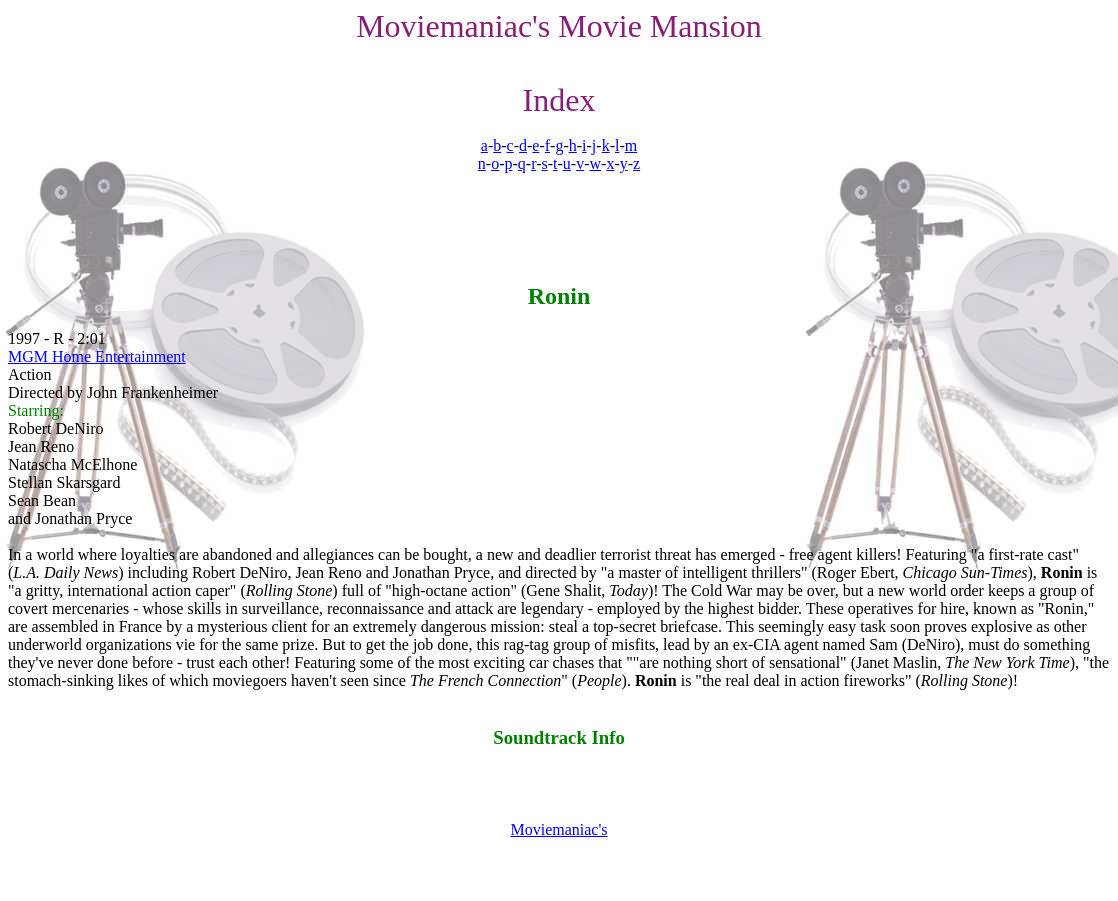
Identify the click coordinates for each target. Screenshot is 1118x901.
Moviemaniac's (558, 829)
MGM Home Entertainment (97, 356)
